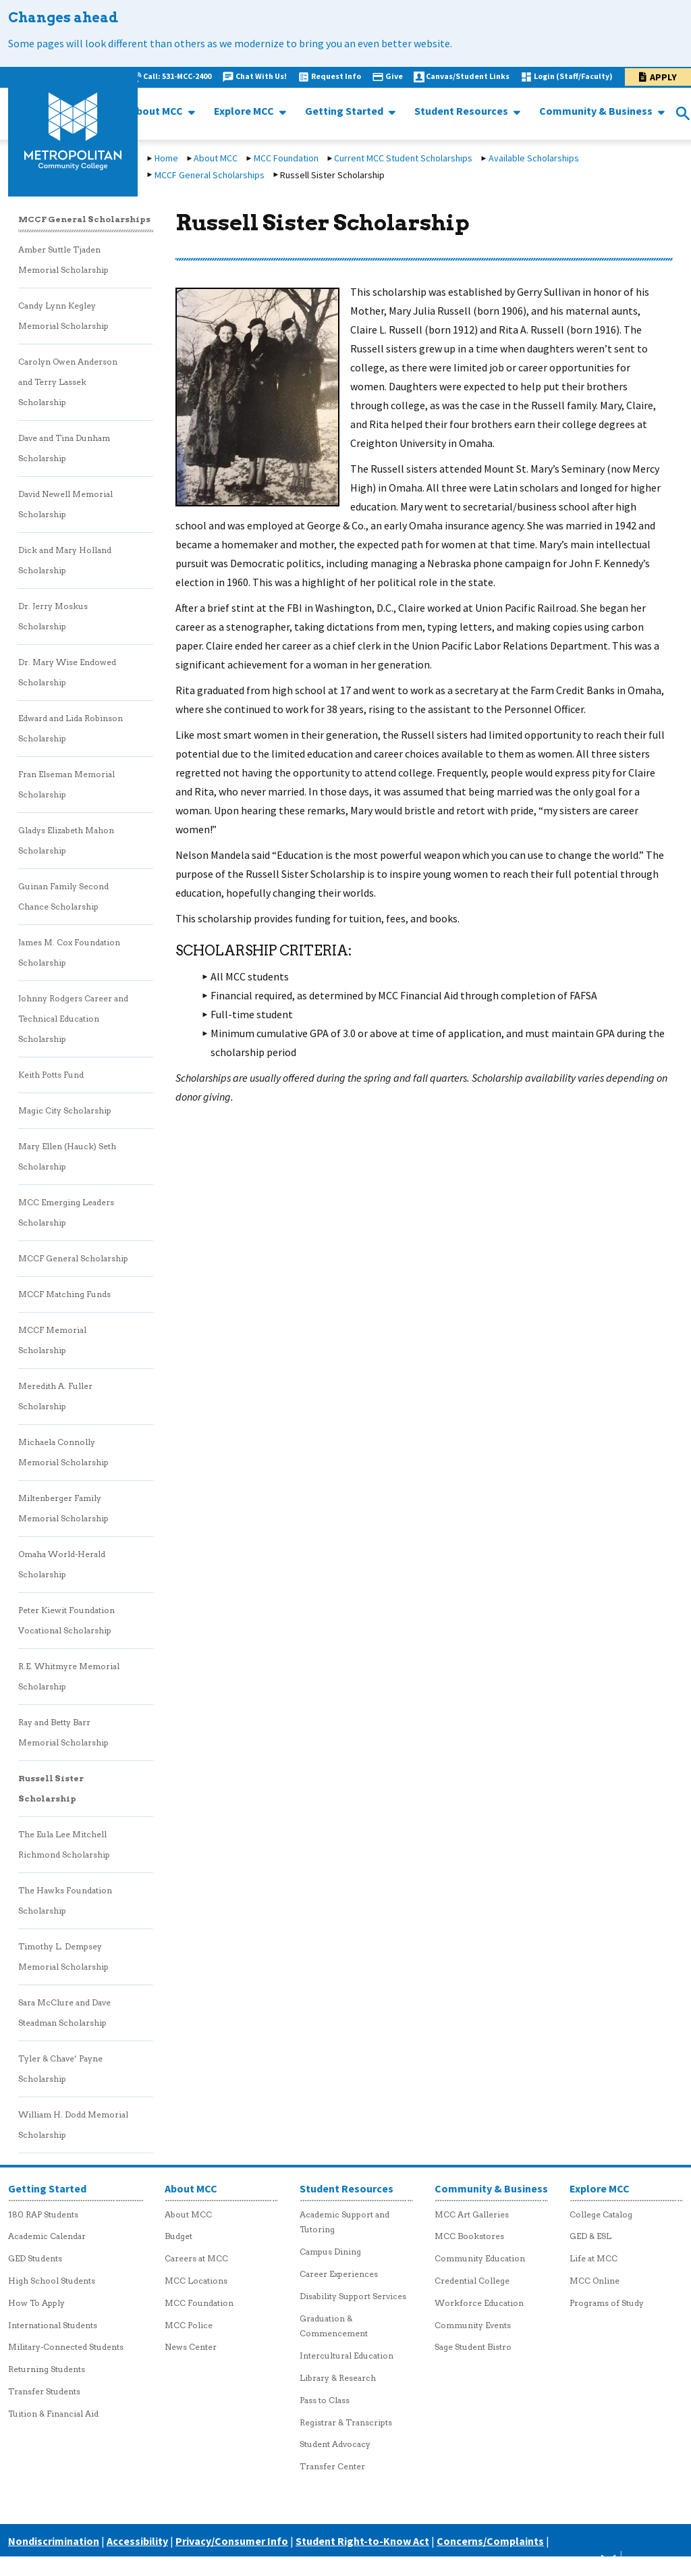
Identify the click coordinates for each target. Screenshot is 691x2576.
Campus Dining (330, 2251)
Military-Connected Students (65, 2347)
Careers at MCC (196, 2258)
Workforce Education (479, 2303)
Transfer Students (44, 2391)
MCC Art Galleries (472, 2214)
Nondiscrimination (53, 2541)
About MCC (157, 110)
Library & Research (338, 2378)
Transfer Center (332, 2466)
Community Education (480, 2258)
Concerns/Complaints (490, 2541)
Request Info (336, 76)
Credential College (472, 2281)
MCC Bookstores (469, 2236)
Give (394, 76)
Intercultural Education (346, 2355)
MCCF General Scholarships (210, 175)
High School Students (51, 2281)
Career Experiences (339, 2274)
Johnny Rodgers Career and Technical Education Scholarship (73, 1018)
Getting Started (345, 110)
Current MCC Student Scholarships (403, 158)
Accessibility (137, 2541)
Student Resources (462, 110)
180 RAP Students (43, 2214)
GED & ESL (590, 2236)
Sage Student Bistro (473, 2347)
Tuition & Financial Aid (53, 2414)
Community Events (473, 2325)
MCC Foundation (286, 158)
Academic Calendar (47, 2236)
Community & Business (597, 110)
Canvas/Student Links (467, 76)
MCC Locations (196, 2281)
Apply (663, 77)
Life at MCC (593, 2258)
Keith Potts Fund (51, 1075)
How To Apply (36, 2303)
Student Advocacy (335, 2444)
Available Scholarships (534, 158)
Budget (178, 2236)
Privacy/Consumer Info (231, 2541)
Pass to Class (325, 2400)
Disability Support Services (353, 2296)
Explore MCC (245, 110)
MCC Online (594, 2281)
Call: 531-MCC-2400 (177, 76)
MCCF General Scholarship (73, 1258)
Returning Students (46, 2369)
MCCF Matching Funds (64, 1294)
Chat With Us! (261, 76)
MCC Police (189, 2325)
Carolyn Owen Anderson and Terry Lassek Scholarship (67, 382)
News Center (191, 2347)
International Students (52, 2325)
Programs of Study (607, 2303)
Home (166, 158)
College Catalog (601, 2214)
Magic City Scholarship (64, 1110)
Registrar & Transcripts (346, 2422)
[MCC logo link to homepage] (73, 131)
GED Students (35, 2258)
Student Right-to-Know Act (362, 2541)
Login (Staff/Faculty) (573, 76)
